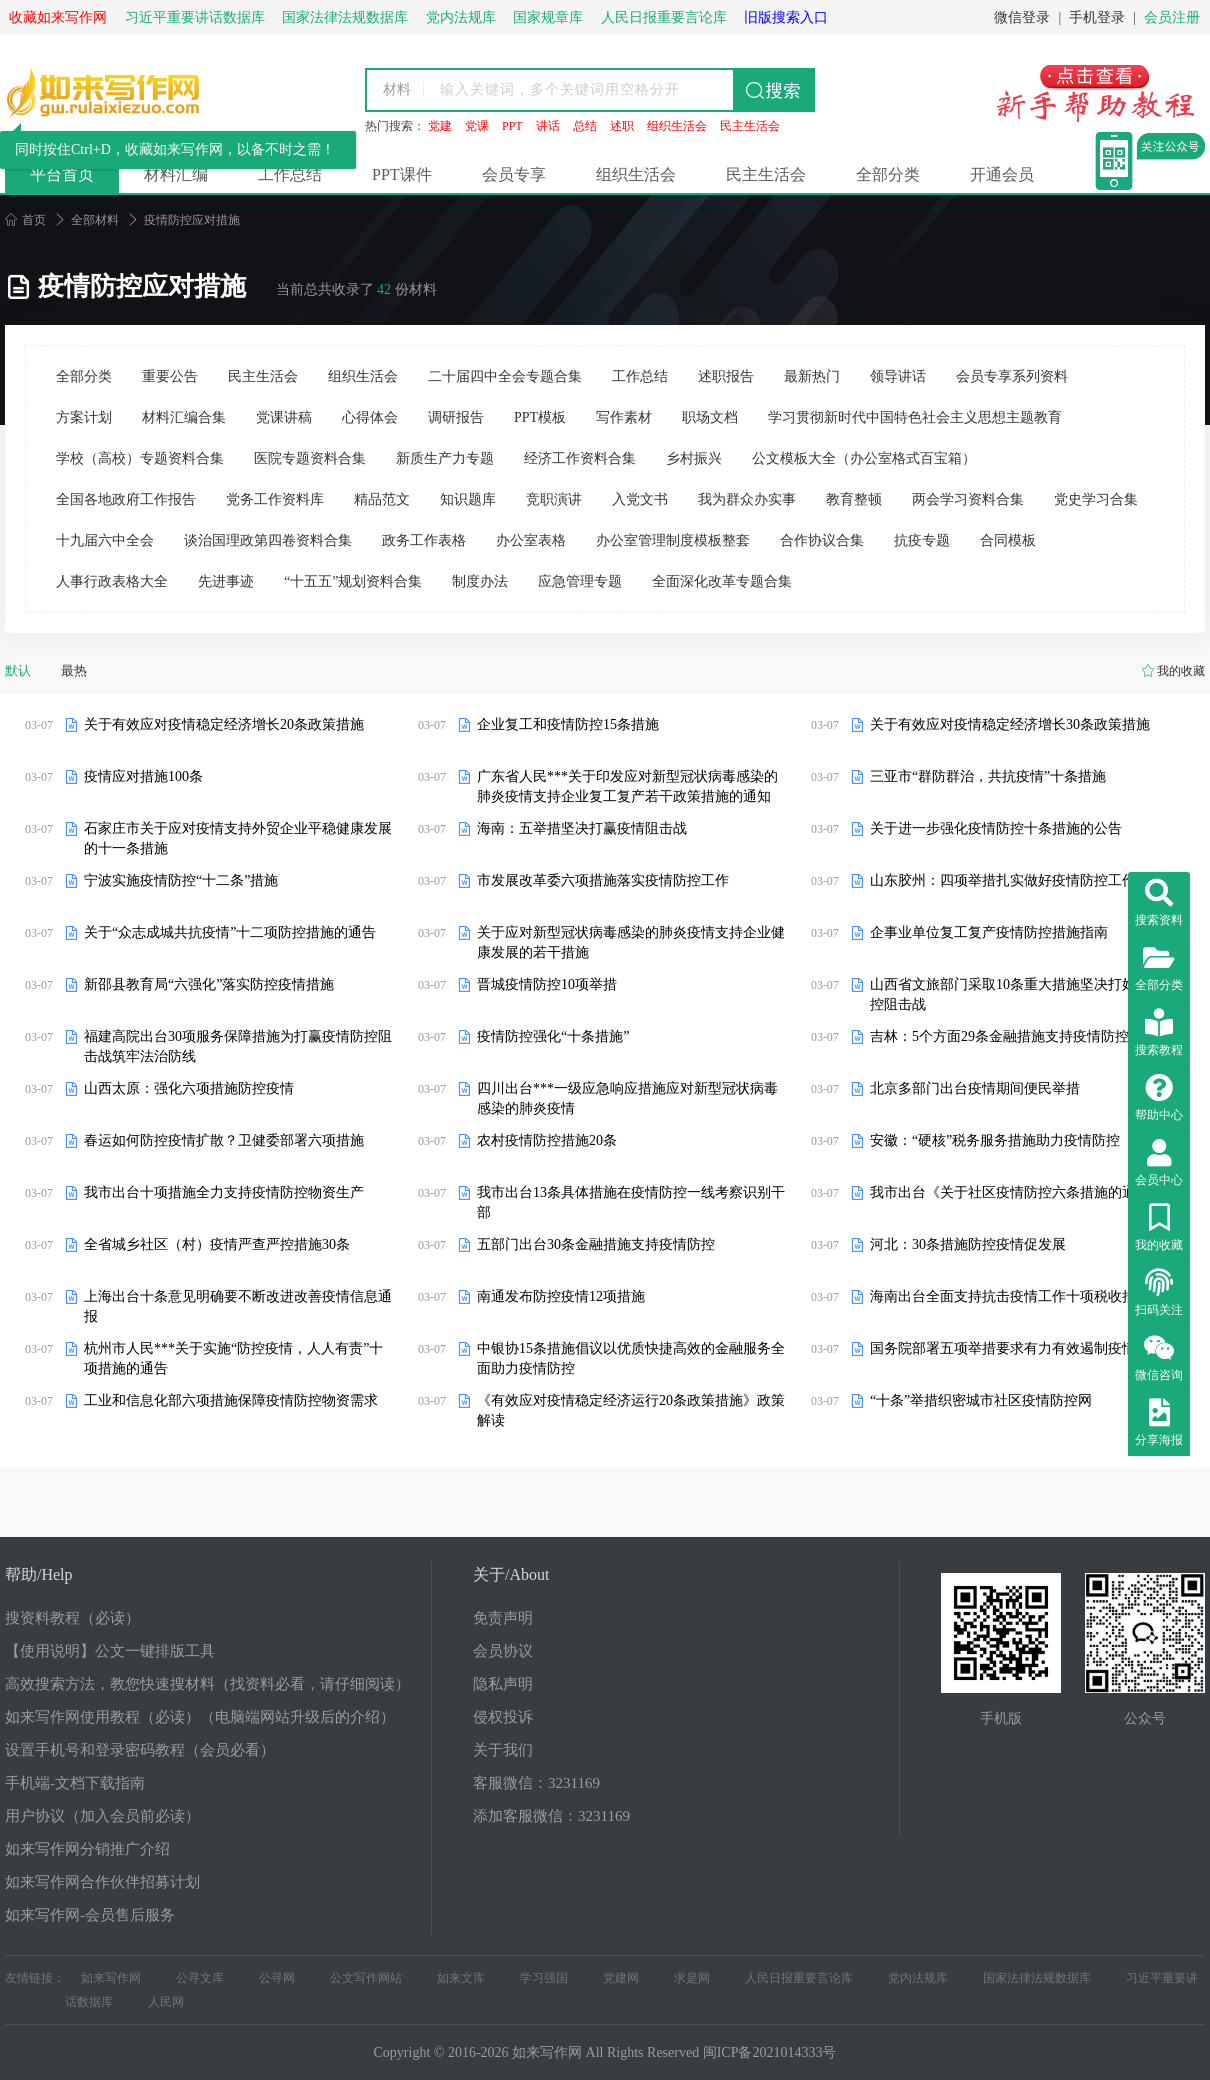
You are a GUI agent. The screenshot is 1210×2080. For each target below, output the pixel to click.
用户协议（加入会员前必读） (102, 1816)
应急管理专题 (580, 581)
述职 (622, 126)
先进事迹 (226, 581)
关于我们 (503, 1750)
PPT (512, 126)
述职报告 (726, 376)
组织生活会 (677, 126)
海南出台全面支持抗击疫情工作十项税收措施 (1010, 1296)
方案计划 (84, 417)
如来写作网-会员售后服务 (90, 1915)
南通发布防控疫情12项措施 (561, 1296)
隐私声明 (503, 1684)
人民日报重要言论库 (799, 1978)
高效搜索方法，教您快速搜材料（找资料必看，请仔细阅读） (207, 1684)
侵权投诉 (503, 1717)
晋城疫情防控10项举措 (547, 984)
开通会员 (1002, 174)
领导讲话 (898, 376)
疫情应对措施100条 (143, 776)
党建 (440, 126)
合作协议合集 (822, 540)
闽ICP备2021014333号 (770, 2052)
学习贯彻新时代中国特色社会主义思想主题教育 (915, 417)
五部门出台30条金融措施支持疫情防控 (596, 1244)
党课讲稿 (284, 417)
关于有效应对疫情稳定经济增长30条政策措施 (1010, 724)
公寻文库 (200, 1978)
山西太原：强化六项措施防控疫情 (189, 1088)
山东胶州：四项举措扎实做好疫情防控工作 (1003, 880)
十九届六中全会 (105, 540)
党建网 (621, 1978)
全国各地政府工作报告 (126, 499)
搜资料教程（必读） (72, 1618)
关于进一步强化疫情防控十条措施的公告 (996, 828)
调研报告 (456, 417)
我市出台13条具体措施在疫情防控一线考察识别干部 (631, 1202)
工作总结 (290, 174)
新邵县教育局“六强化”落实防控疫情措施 (209, 984)
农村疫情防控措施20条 (547, 1140)
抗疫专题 (922, 540)
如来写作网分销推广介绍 (87, 1849)
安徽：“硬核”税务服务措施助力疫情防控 (995, 1140)
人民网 (166, 2002)
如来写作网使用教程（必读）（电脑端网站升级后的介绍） (200, 1717)
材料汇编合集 (184, 417)
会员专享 (514, 174)
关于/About (511, 1574)
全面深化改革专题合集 (722, 581)
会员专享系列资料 (1012, 376)
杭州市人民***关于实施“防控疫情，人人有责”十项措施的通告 (233, 1358)
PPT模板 (540, 417)
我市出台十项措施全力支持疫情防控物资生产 (224, 1192)
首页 (25, 220)
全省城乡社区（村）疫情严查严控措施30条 (217, 1244)
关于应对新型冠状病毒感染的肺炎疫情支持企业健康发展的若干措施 (631, 942)
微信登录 (1022, 17)
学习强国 (544, 1978)
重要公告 (170, 376)
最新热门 (812, 376)
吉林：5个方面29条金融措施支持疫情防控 (999, 1036)
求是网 (692, 1978)
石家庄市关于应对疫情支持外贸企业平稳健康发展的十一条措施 (238, 838)
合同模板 (1008, 540)
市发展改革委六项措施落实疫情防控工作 (603, 880)
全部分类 (888, 174)
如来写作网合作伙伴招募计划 (102, 1882)
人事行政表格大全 (112, 581)
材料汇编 (176, 174)
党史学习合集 (1096, 499)
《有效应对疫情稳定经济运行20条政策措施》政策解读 (631, 1410)
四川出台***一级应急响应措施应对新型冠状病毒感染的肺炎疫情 (627, 1098)
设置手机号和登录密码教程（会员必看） (140, 1750)
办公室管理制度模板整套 (673, 540)
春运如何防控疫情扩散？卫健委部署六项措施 (224, 1140)
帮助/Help (39, 1574)
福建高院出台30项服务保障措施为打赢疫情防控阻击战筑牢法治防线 (238, 1046)
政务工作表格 (424, 540)
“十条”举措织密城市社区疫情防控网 (981, 1400)
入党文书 (640, 499)
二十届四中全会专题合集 (505, 376)
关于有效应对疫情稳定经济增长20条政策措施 (224, 724)
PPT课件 (402, 174)
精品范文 (382, 499)
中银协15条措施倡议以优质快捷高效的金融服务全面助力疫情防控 (631, 1358)
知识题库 (468, 499)
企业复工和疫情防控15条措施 (568, 724)
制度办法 (480, 581)
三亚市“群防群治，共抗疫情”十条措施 (988, 776)
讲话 (548, 126)
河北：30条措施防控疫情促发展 (968, 1244)
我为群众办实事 (747, 499)
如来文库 (461, 1978)
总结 (585, 126)
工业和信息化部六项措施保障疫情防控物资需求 (231, 1400)
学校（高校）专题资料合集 (140, 458)
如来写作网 (111, 1978)
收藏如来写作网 (58, 17)
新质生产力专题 (445, 458)
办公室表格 (531, 540)
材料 (397, 89)
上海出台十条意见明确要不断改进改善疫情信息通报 (238, 1306)
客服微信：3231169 (536, 1783)
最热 (74, 670)
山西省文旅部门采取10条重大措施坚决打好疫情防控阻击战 (1024, 994)
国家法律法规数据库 (1037, 1978)
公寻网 (277, 1978)
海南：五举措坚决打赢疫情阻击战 (582, 828)
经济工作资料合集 (580, 458)
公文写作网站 (366, 1978)
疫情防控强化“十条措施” (553, 1036)
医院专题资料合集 (310, 458)
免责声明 (503, 1618)
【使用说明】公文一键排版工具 (110, 1651)
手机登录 (1097, 17)
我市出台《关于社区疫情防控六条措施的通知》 (1017, 1192)
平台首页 (62, 174)
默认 (18, 670)
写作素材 (624, 417)
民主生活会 (750, 126)
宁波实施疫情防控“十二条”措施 (181, 880)
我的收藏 (1181, 671)
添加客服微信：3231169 (551, 1816)
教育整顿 (854, 499)
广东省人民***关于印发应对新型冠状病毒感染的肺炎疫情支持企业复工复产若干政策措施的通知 (627, 786)
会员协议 (503, 1651)
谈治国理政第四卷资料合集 (268, 540)
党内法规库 (918, 1978)
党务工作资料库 (275, 499)
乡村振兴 (694, 458)
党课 (477, 126)
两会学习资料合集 (968, 499)
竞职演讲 (554, 499)
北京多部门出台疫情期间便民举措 (975, 1088)
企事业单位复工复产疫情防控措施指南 (989, 932)
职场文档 (710, 417)
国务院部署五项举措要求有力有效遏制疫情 (1003, 1348)
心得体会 (370, 417)
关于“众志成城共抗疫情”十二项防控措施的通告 (230, 932)
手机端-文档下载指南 (75, 1783)
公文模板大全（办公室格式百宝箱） (864, 458)
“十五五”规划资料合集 (353, 581)
